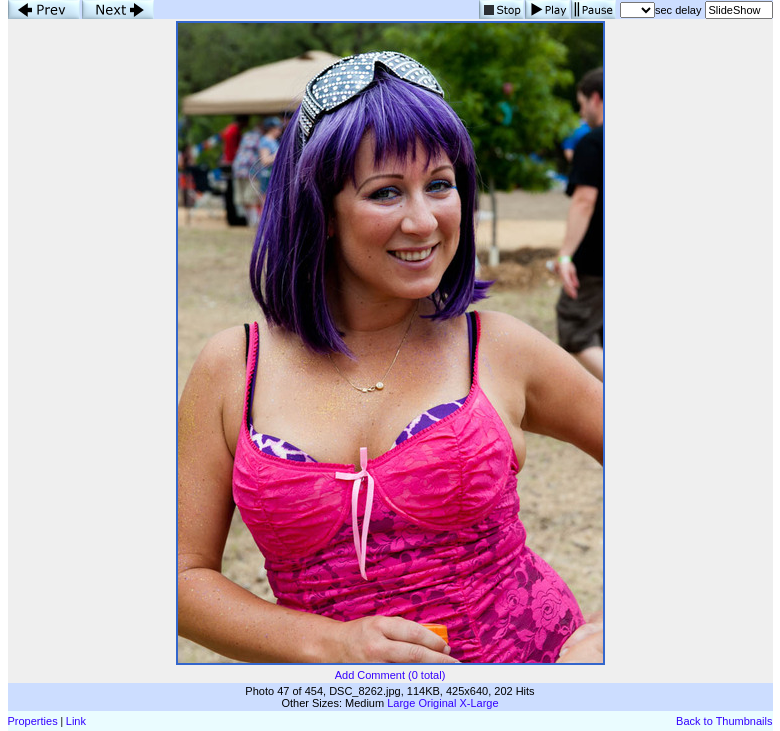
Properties (33, 721)
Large (401, 703)
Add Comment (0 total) (390, 675)
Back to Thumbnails (724, 721)
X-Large (478, 703)
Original (437, 703)
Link (76, 721)
